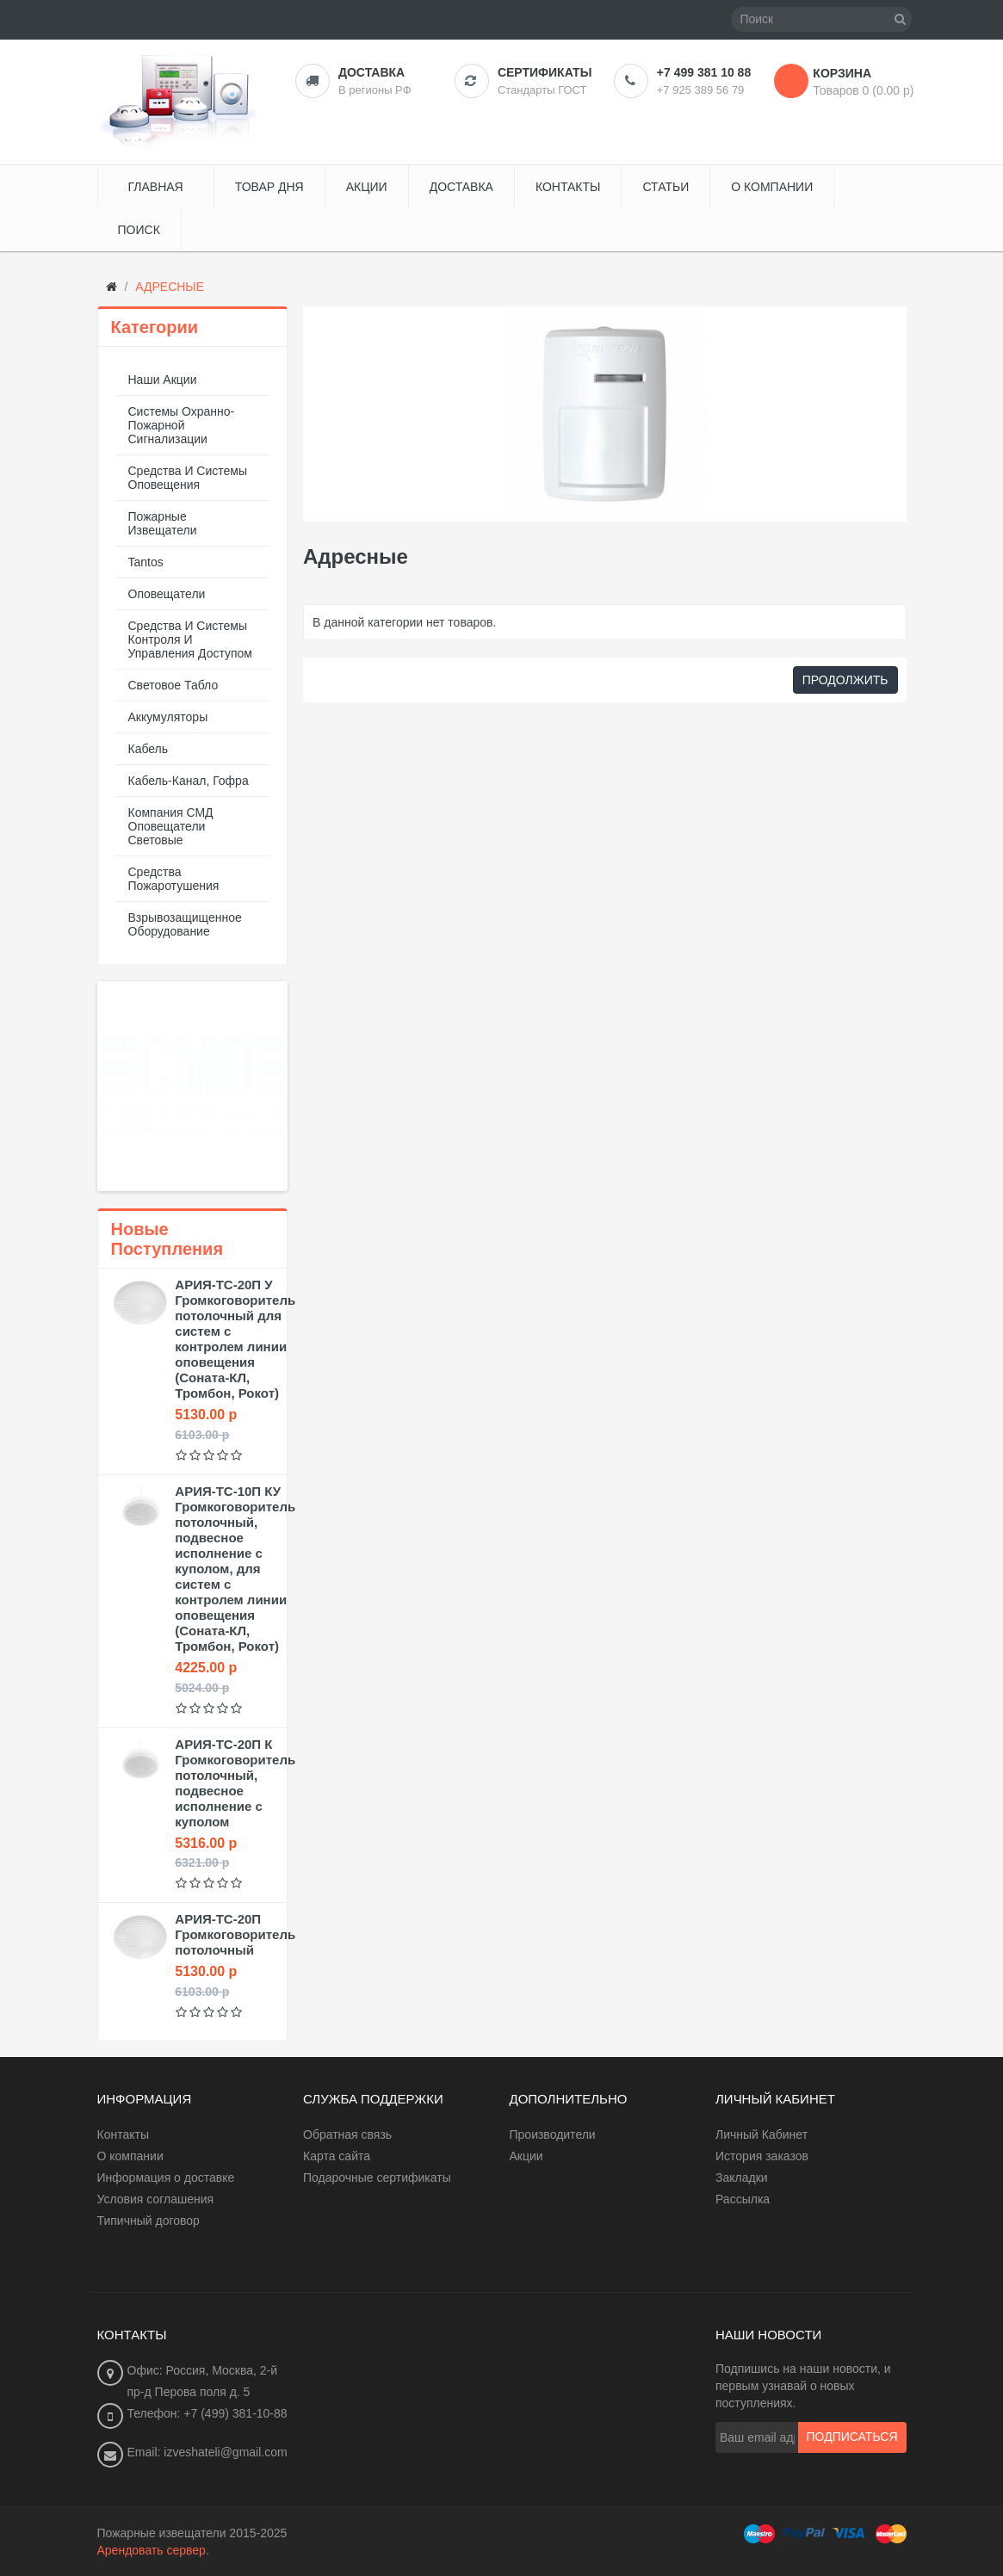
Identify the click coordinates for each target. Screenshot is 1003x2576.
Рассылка (742, 2199)
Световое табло (173, 685)
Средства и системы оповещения (188, 477)
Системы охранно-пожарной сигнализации (181, 425)
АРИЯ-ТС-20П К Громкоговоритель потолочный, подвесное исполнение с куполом (235, 1783)
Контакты (123, 2134)
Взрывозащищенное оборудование (185, 924)
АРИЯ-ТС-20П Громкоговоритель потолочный (235, 1934)
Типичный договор (148, 2220)
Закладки (741, 2177)
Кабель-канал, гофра (188, 781)
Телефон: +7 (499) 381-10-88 (207, 2413)
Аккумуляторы (168, 717)
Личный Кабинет (761, 2134)
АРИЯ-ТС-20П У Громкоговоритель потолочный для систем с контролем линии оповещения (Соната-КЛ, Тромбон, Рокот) (235, 1338)
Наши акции (162, 379)
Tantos (146, 562)
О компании (130, 2156)
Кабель (148, 749)
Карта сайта (336, 2156)
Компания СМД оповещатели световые (171, 826)
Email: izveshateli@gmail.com (207, 2452)
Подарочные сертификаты (377, 2177)
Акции (526, 2156)
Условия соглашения (155, 2199)
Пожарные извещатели (162, 523)
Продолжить (845, 680)
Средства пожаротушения (174, 879)
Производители (553, 2134)
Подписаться (852, 2437)
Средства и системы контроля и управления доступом (190, 639)
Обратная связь (347, 2134)
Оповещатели (167, 594)
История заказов (761, 2156)
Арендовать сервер (151, 2550)
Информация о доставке (166, 2177)
